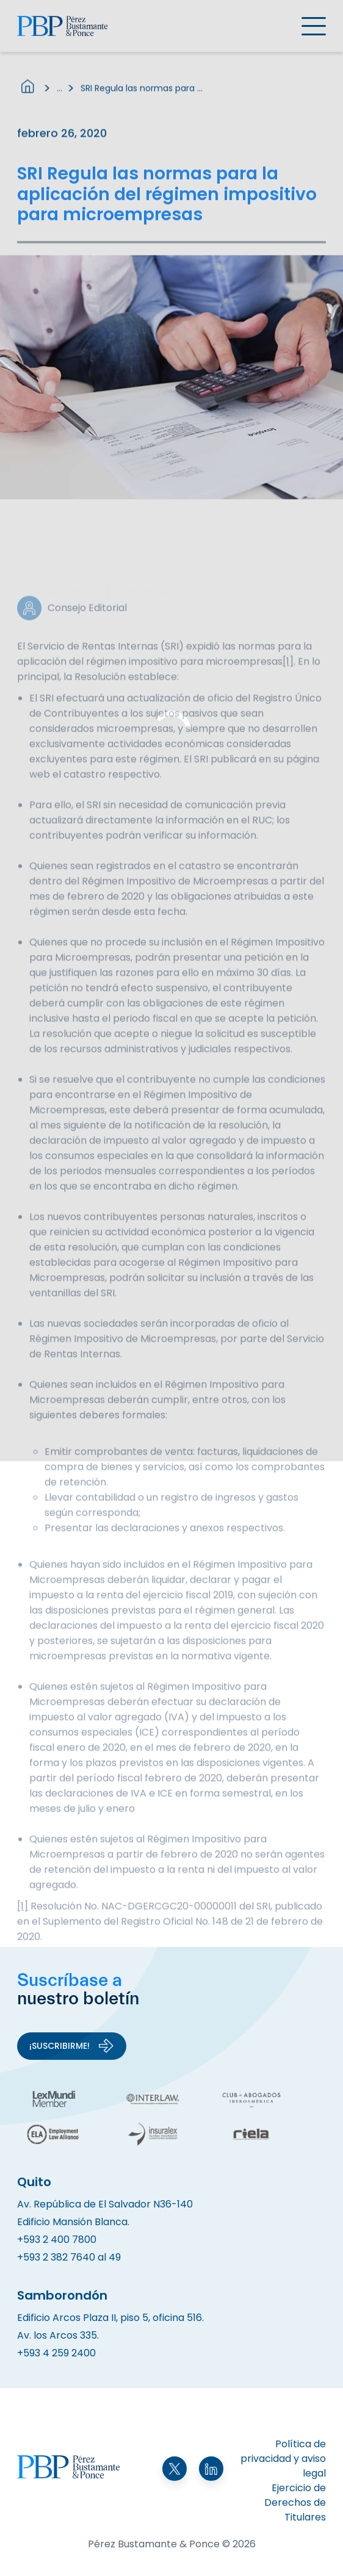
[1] (288, 682)
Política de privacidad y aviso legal (283, 2458)
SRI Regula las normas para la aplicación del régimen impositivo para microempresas (142, 93)
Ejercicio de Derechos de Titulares (295, 2502)
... (59, 93)
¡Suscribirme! (71, 2046)
